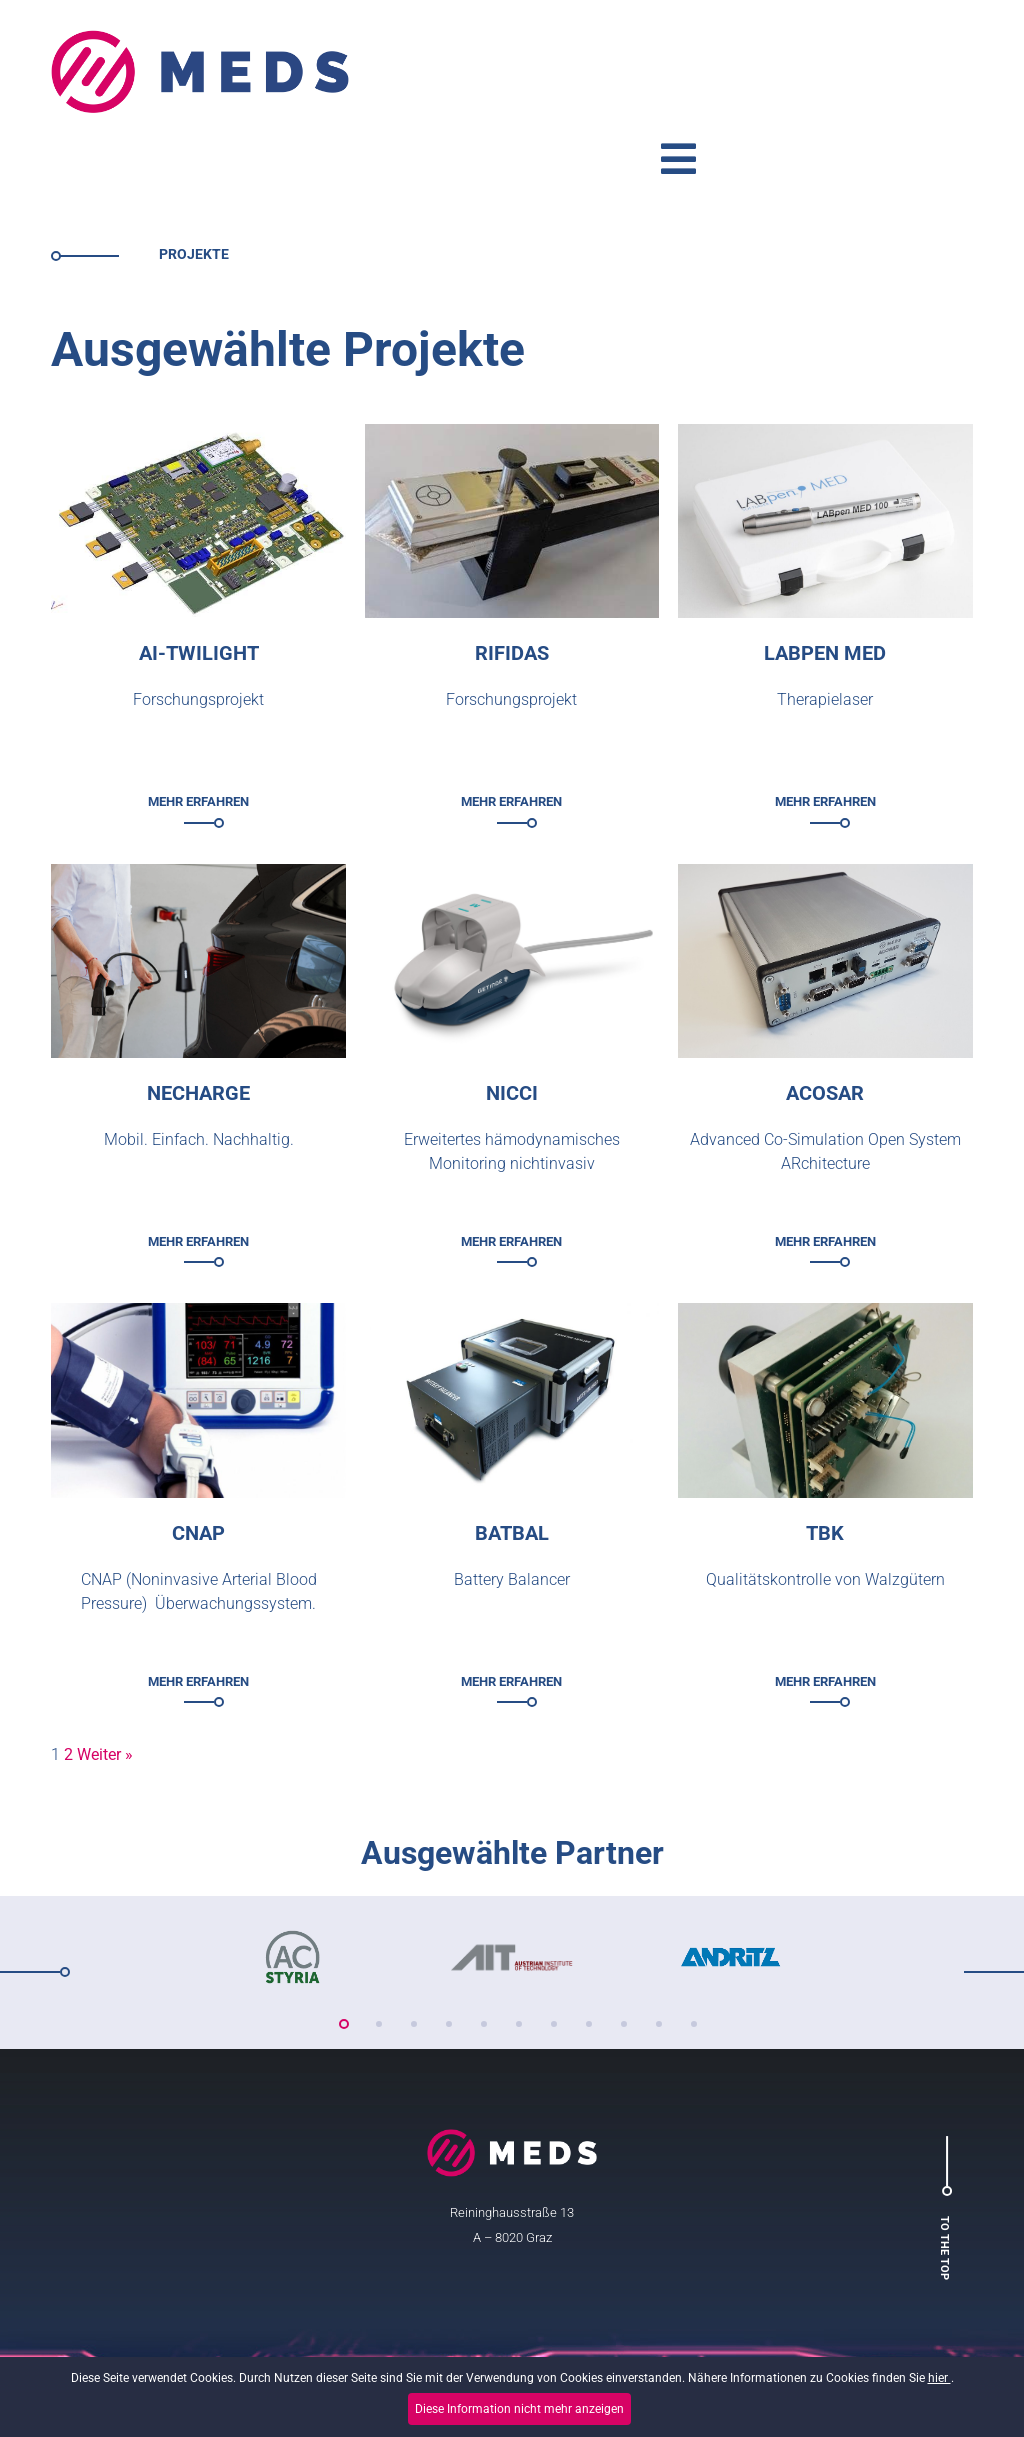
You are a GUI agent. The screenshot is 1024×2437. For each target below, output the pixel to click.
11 (694, 1939)
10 (659, 1939)
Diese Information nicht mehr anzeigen (519, 2409)
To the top (935, 2164)
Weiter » (105, 1670)
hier (939, 2384)
